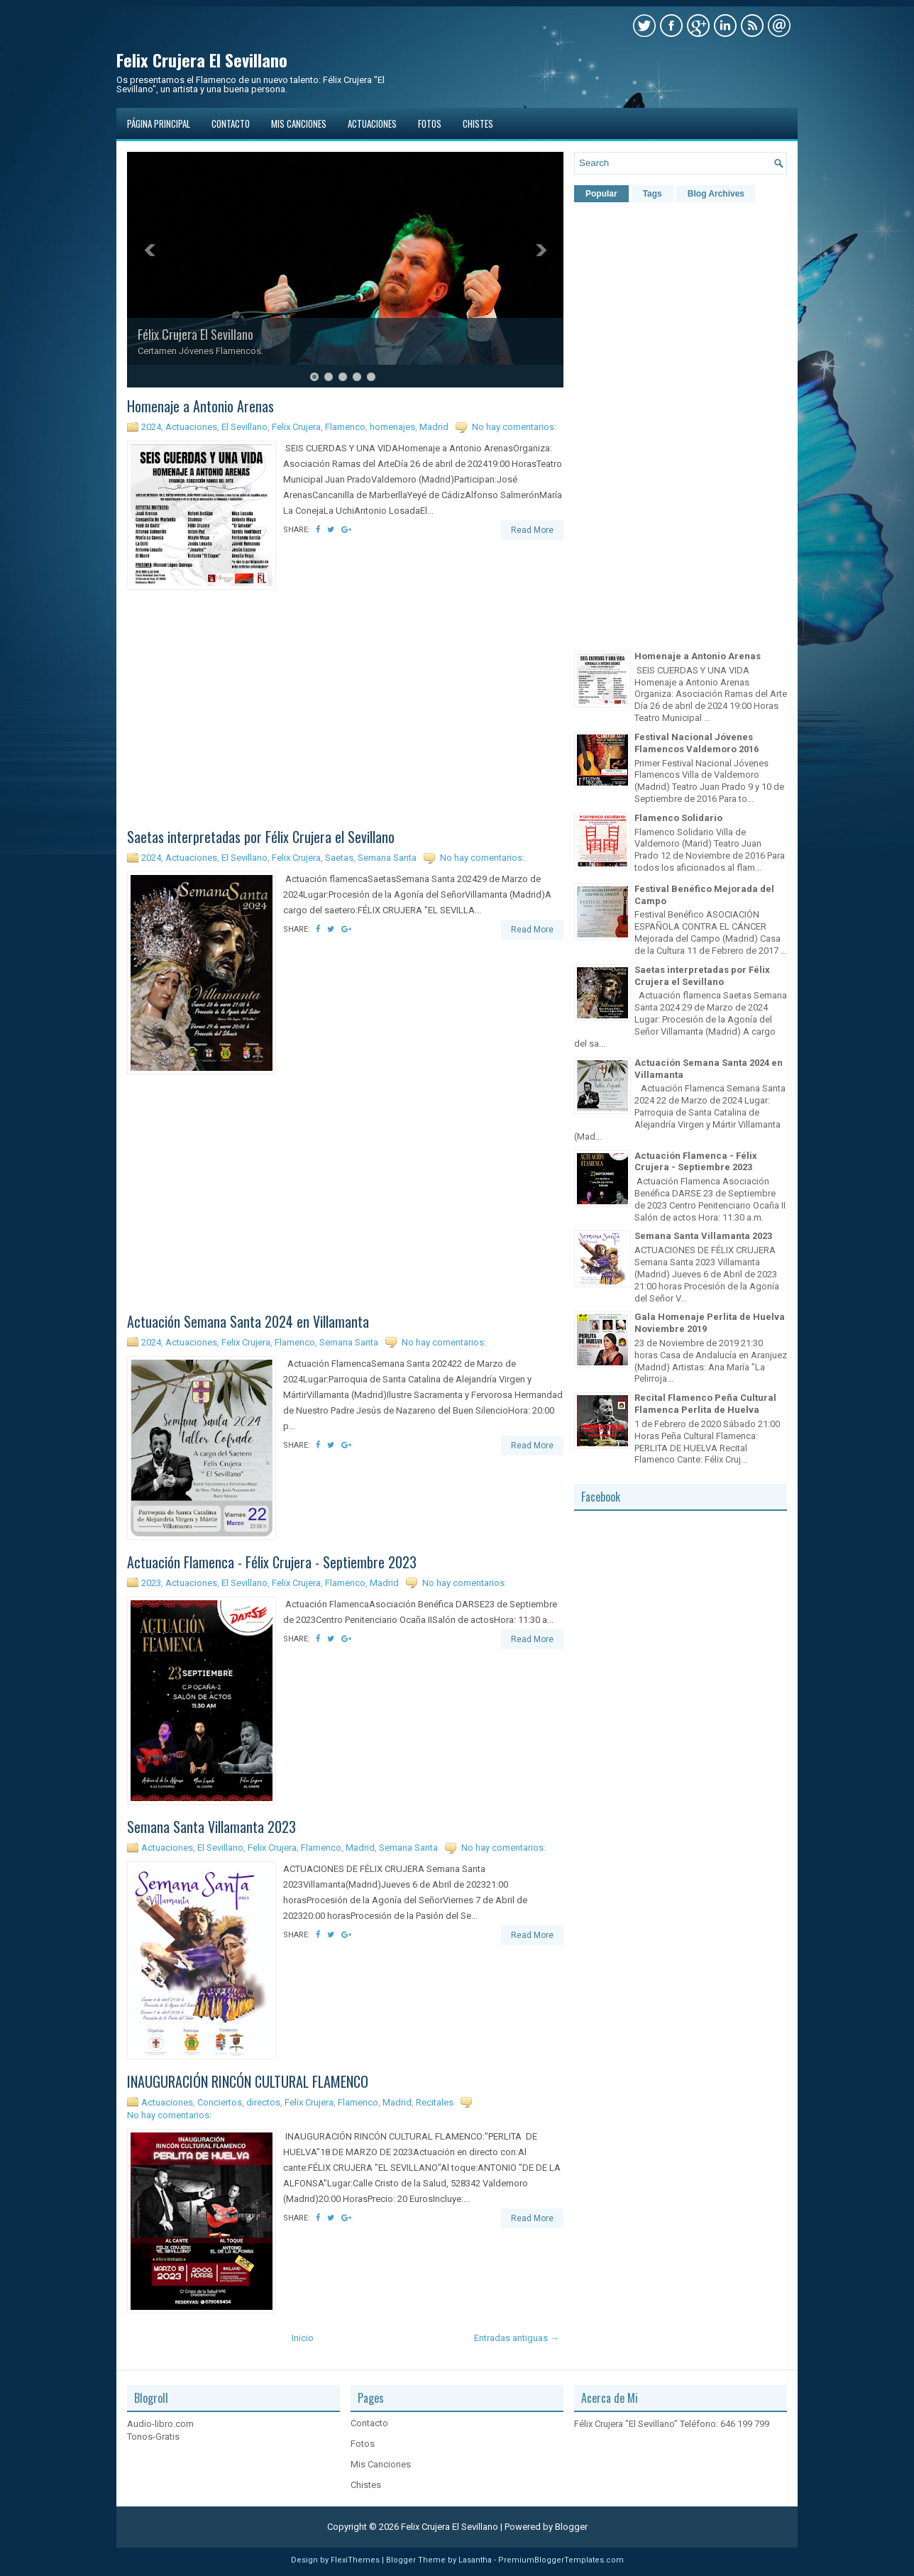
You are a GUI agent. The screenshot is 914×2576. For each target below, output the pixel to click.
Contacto (230, 123)
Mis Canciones (298, 123)
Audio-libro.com (160, 2423)
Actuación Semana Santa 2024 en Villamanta (248, 1321)
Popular (601, 194)
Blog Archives (716, 194)
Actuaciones (372, 123)
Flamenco (345, 427)
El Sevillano (244, 427)
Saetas (339, 857)
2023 (151, 1583)
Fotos (429, 123)
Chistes (478, 123)
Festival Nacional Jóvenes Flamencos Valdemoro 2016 (696, 743)
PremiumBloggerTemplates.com (561, 2560)
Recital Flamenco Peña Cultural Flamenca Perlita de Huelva (705, 1403)
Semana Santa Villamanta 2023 (211, 1826)
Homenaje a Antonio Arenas (200, 406)
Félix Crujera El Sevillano (195, 334)
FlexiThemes (355, 2560)
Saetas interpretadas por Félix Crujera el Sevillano (261, 836)
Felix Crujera (296, 427)
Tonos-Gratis (153, 2436)
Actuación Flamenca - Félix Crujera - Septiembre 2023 (272, 1562)
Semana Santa (387, 857)
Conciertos (219, 2102)
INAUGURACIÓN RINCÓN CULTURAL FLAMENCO (247, 2081)
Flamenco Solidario (678, 818)
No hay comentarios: (514, 427)
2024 (151, 427)
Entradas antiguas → (516, 2338)
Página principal (158, 123)
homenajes (392, 427)
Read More (532, 530)
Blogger (571, 2526)
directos (263, 2102)
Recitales (434, 2102)
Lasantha (475, 2560)
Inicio (303, 2338)
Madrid (433, 427)
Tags (652, 194)
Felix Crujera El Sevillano (201, 59)
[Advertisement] (345, 711)
